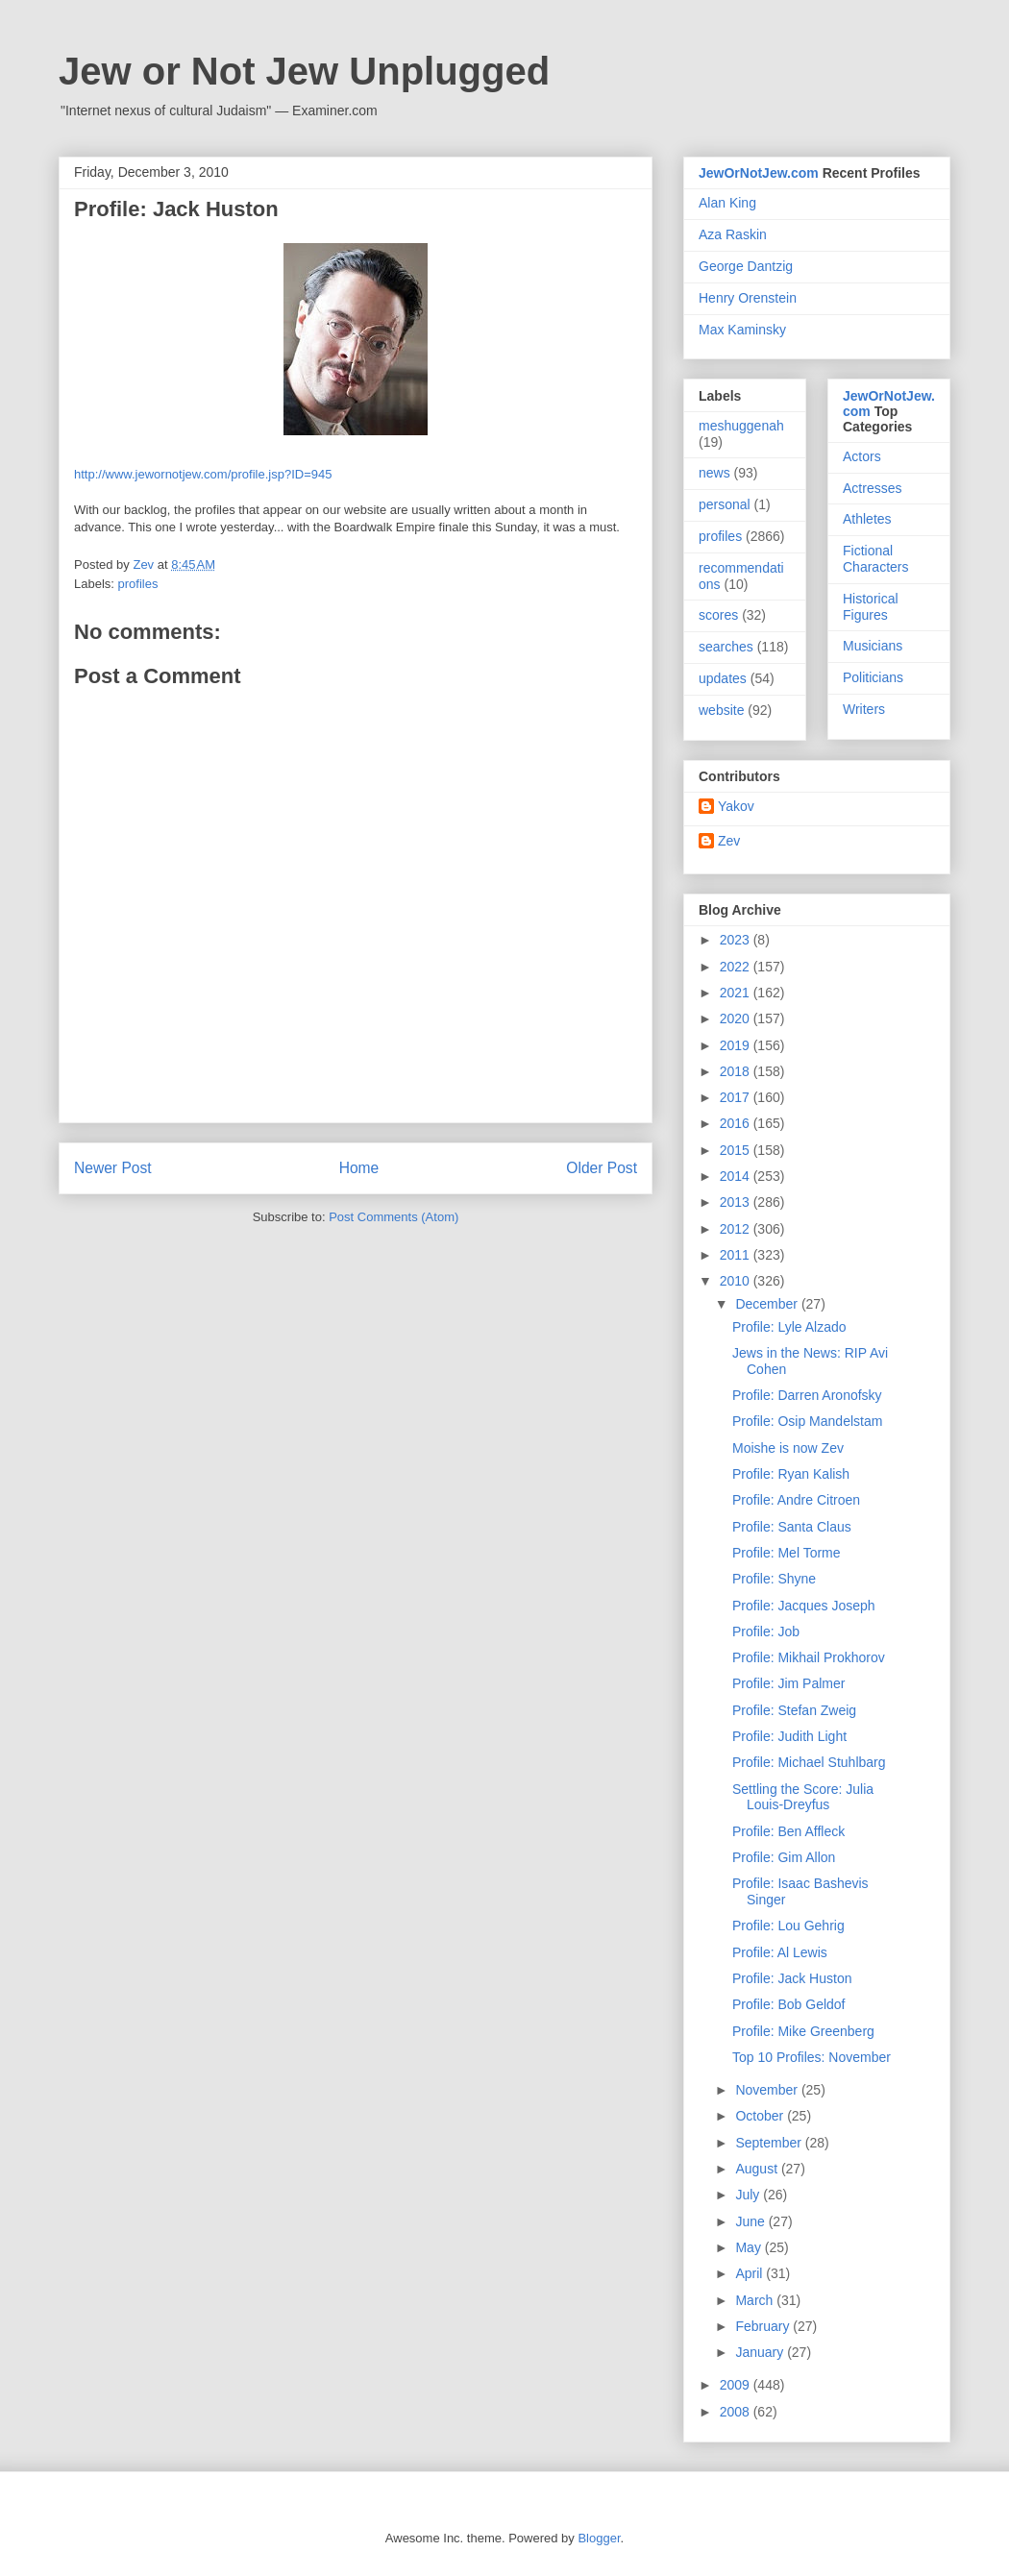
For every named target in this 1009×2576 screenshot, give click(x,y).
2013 (736, 1202)
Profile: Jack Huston (792, 1978)
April (750, 2273)
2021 (736, 992)
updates (723, 678)
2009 (736, 2384)
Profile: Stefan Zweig (794, 1710)
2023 (736, 939)
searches (726, 646)
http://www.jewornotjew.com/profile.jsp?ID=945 (203, 474)
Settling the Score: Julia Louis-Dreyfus (803, 1797)
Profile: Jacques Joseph (803, 1605)
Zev (729, 840)
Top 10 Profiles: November (811, 2057)
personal (725, 504)
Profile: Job (766, 1631)
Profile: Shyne (774, 1578)
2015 (736, 1150)
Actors (862, 456)
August (757, 2168)
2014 (736, 1176)
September (769, 2142)
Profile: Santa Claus (791, 1526)
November (767, 2090)
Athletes (867, 519)
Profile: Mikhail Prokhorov (808, 1657)
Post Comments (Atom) (393, 1217)
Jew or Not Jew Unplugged (304, 71)
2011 (736, 1255)
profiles (138, 584)
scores (718, 615)
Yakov (736, 806)
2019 (736, 1045)
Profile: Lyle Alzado (789, 1327)
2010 (736, 1280)
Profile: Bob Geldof (789, 2004)
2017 (736, 1097)
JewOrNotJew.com (759, 173)
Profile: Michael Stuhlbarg (809, 1762)
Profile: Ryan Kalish (790, 1474)
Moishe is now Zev (788, 1448)
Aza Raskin (733, 234)
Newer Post (113, 1168)
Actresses (872, 488)
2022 (736, 966)
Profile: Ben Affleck (788, 1831)
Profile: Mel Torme (786, 1552)
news (714, 472)
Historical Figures (870, 607)
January (761, 2352)
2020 (736, 1018)
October (761, 2115)
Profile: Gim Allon (783, 1857)
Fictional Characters (875, 559)
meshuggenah (741, 425)
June (751, 2221)
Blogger (599, 2538)
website (721, 710)
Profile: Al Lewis (779, 1952)
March (755, 2300)
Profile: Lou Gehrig (788, 1925)
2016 (736, 1123)
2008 (736, 2411)
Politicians (873, 677)
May (749, 2247)
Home (359, 1168)
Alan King (727, 202)
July (749, 2194)
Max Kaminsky (742, 329)
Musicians (872, 645)
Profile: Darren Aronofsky (807, 1395)
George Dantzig (746, 266)
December (767, 1304)
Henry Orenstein (748, 298)
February (764, 2326)
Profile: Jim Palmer (788, 1683)
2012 (736, 1229)
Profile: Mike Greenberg (803, 2031)
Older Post (601, 1168)
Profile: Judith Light (789, 1736)
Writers (864, 709)
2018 (736, 1071)
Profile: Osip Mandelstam (807, 1421)
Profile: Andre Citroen (796, 1500)
